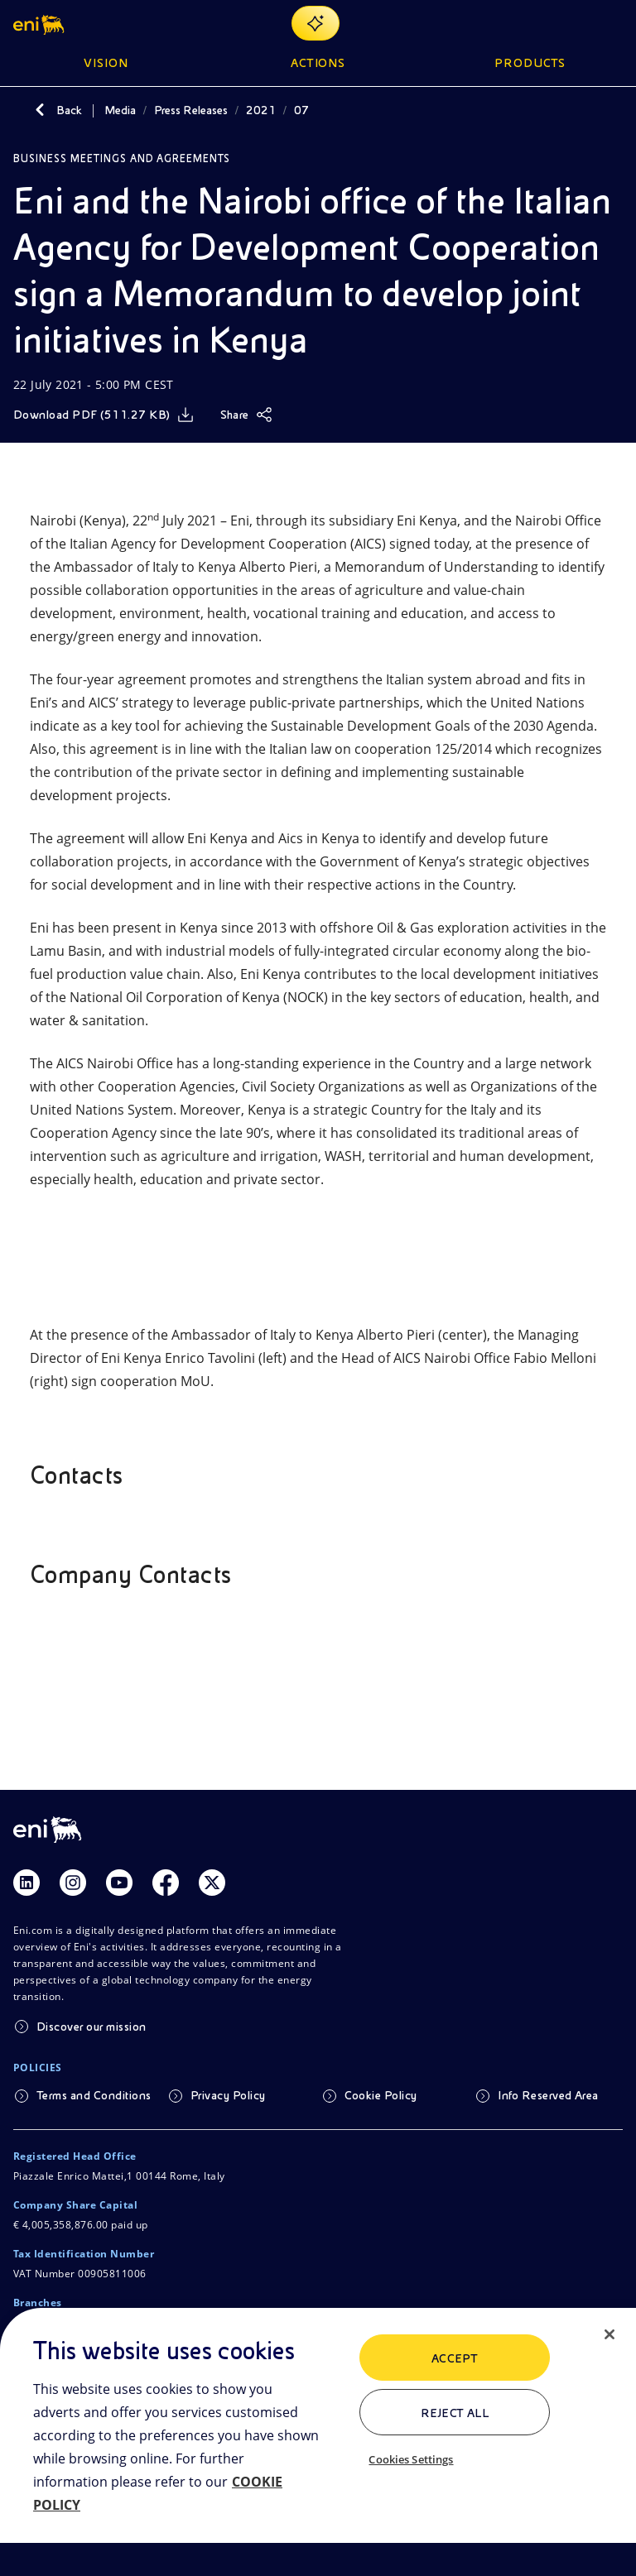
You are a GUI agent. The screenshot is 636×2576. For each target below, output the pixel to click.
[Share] (246, 414)
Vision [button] (106, 63)
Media (120, 110)
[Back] (40, 110)
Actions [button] (318, 63)
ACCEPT (455, 2358)
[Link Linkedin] (26, 1882)
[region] (318, 2442)
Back (69, 110)
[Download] (103, 414)
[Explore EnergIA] (316, 23)
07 (301, 110)
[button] (40, 23)
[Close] (609, 2334)
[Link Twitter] (212, 1882)
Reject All (455, 2413)
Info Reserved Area (548, 2095)
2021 (261, 110)
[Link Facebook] (165, 1882)
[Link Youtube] (119, 1882)
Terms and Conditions (94, 2095)
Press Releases (191, 110)
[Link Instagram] (73, 1882)
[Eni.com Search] (573, 23)
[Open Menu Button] (613, 23)
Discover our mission (91, 2026)
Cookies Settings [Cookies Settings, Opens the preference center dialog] (411, 2459)
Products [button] (530, 63)
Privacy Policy (228, 2095)
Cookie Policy (380, 2095)
